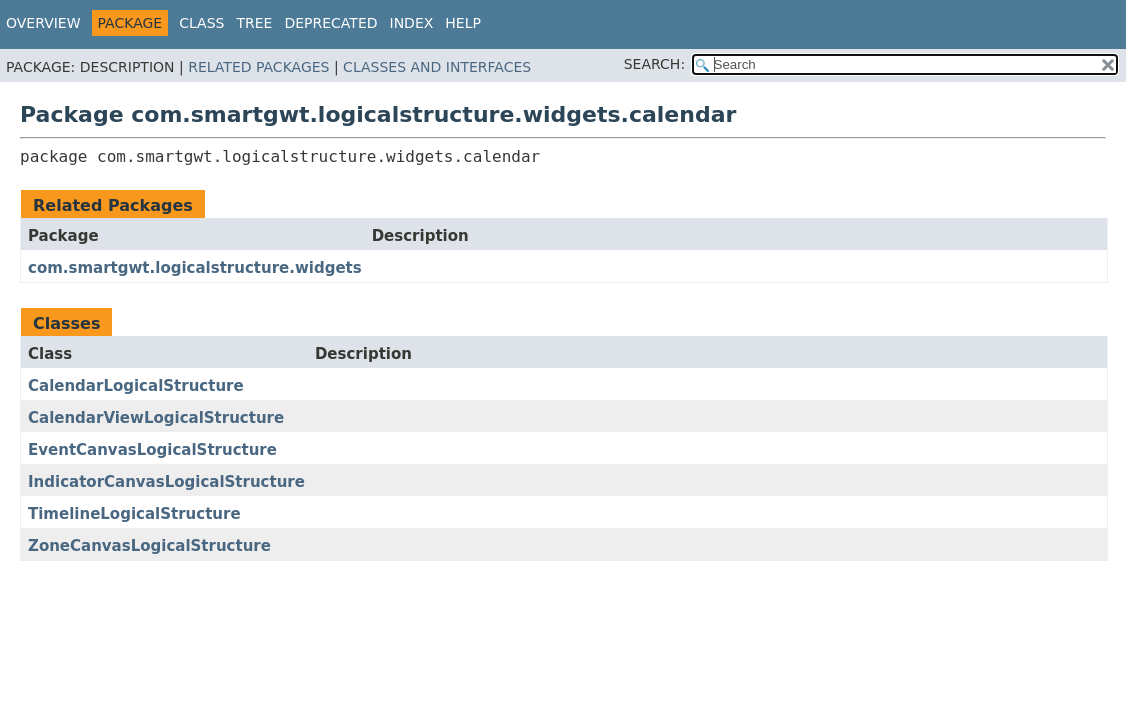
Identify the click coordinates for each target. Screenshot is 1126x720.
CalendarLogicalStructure (136, 386)
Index (412, 23)
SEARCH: (654, 64)
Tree (254, 23)
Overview (43, 23)
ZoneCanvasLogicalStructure (149, 546)
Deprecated (330, 23)
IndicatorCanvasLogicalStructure (166, 482)
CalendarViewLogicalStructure (156, 418)
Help (463, 23)
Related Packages (258, 67)
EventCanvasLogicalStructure (152, 450)
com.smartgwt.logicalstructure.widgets (195, 268)
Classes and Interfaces (437, 67)
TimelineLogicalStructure (134, 514)
